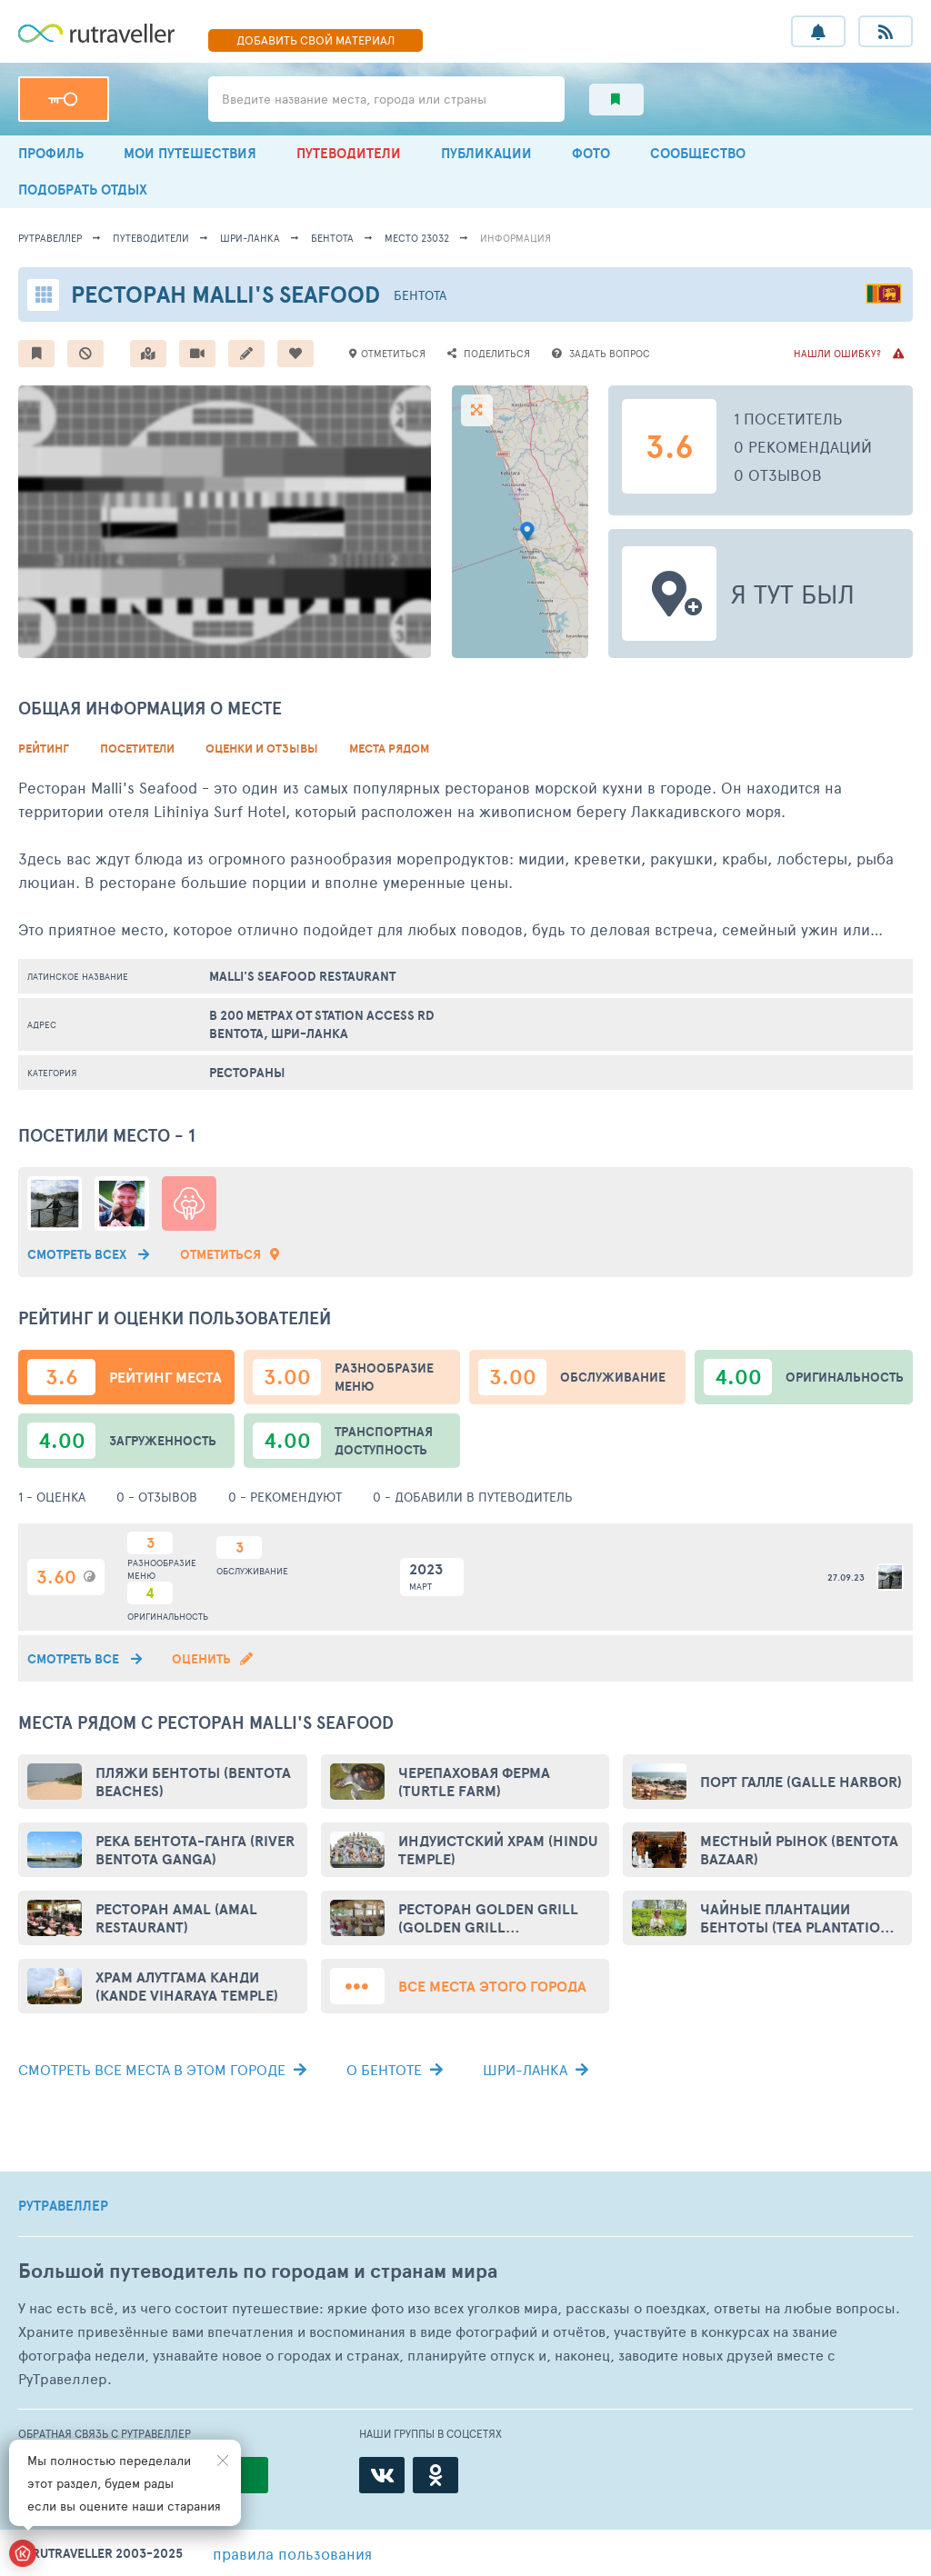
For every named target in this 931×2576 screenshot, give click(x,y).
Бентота (332, 238)
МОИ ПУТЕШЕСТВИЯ (190, 153)
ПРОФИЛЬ (51, 153)
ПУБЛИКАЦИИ (486, 153)
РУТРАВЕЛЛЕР (63, 2206)
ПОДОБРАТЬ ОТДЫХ (82, 189)
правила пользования (292, 2553)
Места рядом (389, 748)
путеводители (151, 238)
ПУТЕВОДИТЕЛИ (348, 153)
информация (515, 238)
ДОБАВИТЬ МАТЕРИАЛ (315, 40)
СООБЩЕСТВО (698, 153)
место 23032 (417, 238)
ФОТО (591, 153)
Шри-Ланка (250, 238)
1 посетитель (788, 418)
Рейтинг (43, 748)
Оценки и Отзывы (261, 748)
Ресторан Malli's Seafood (225, 294)
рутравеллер (50, 238)
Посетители (137, 748)
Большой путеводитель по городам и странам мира (257, 2271)
